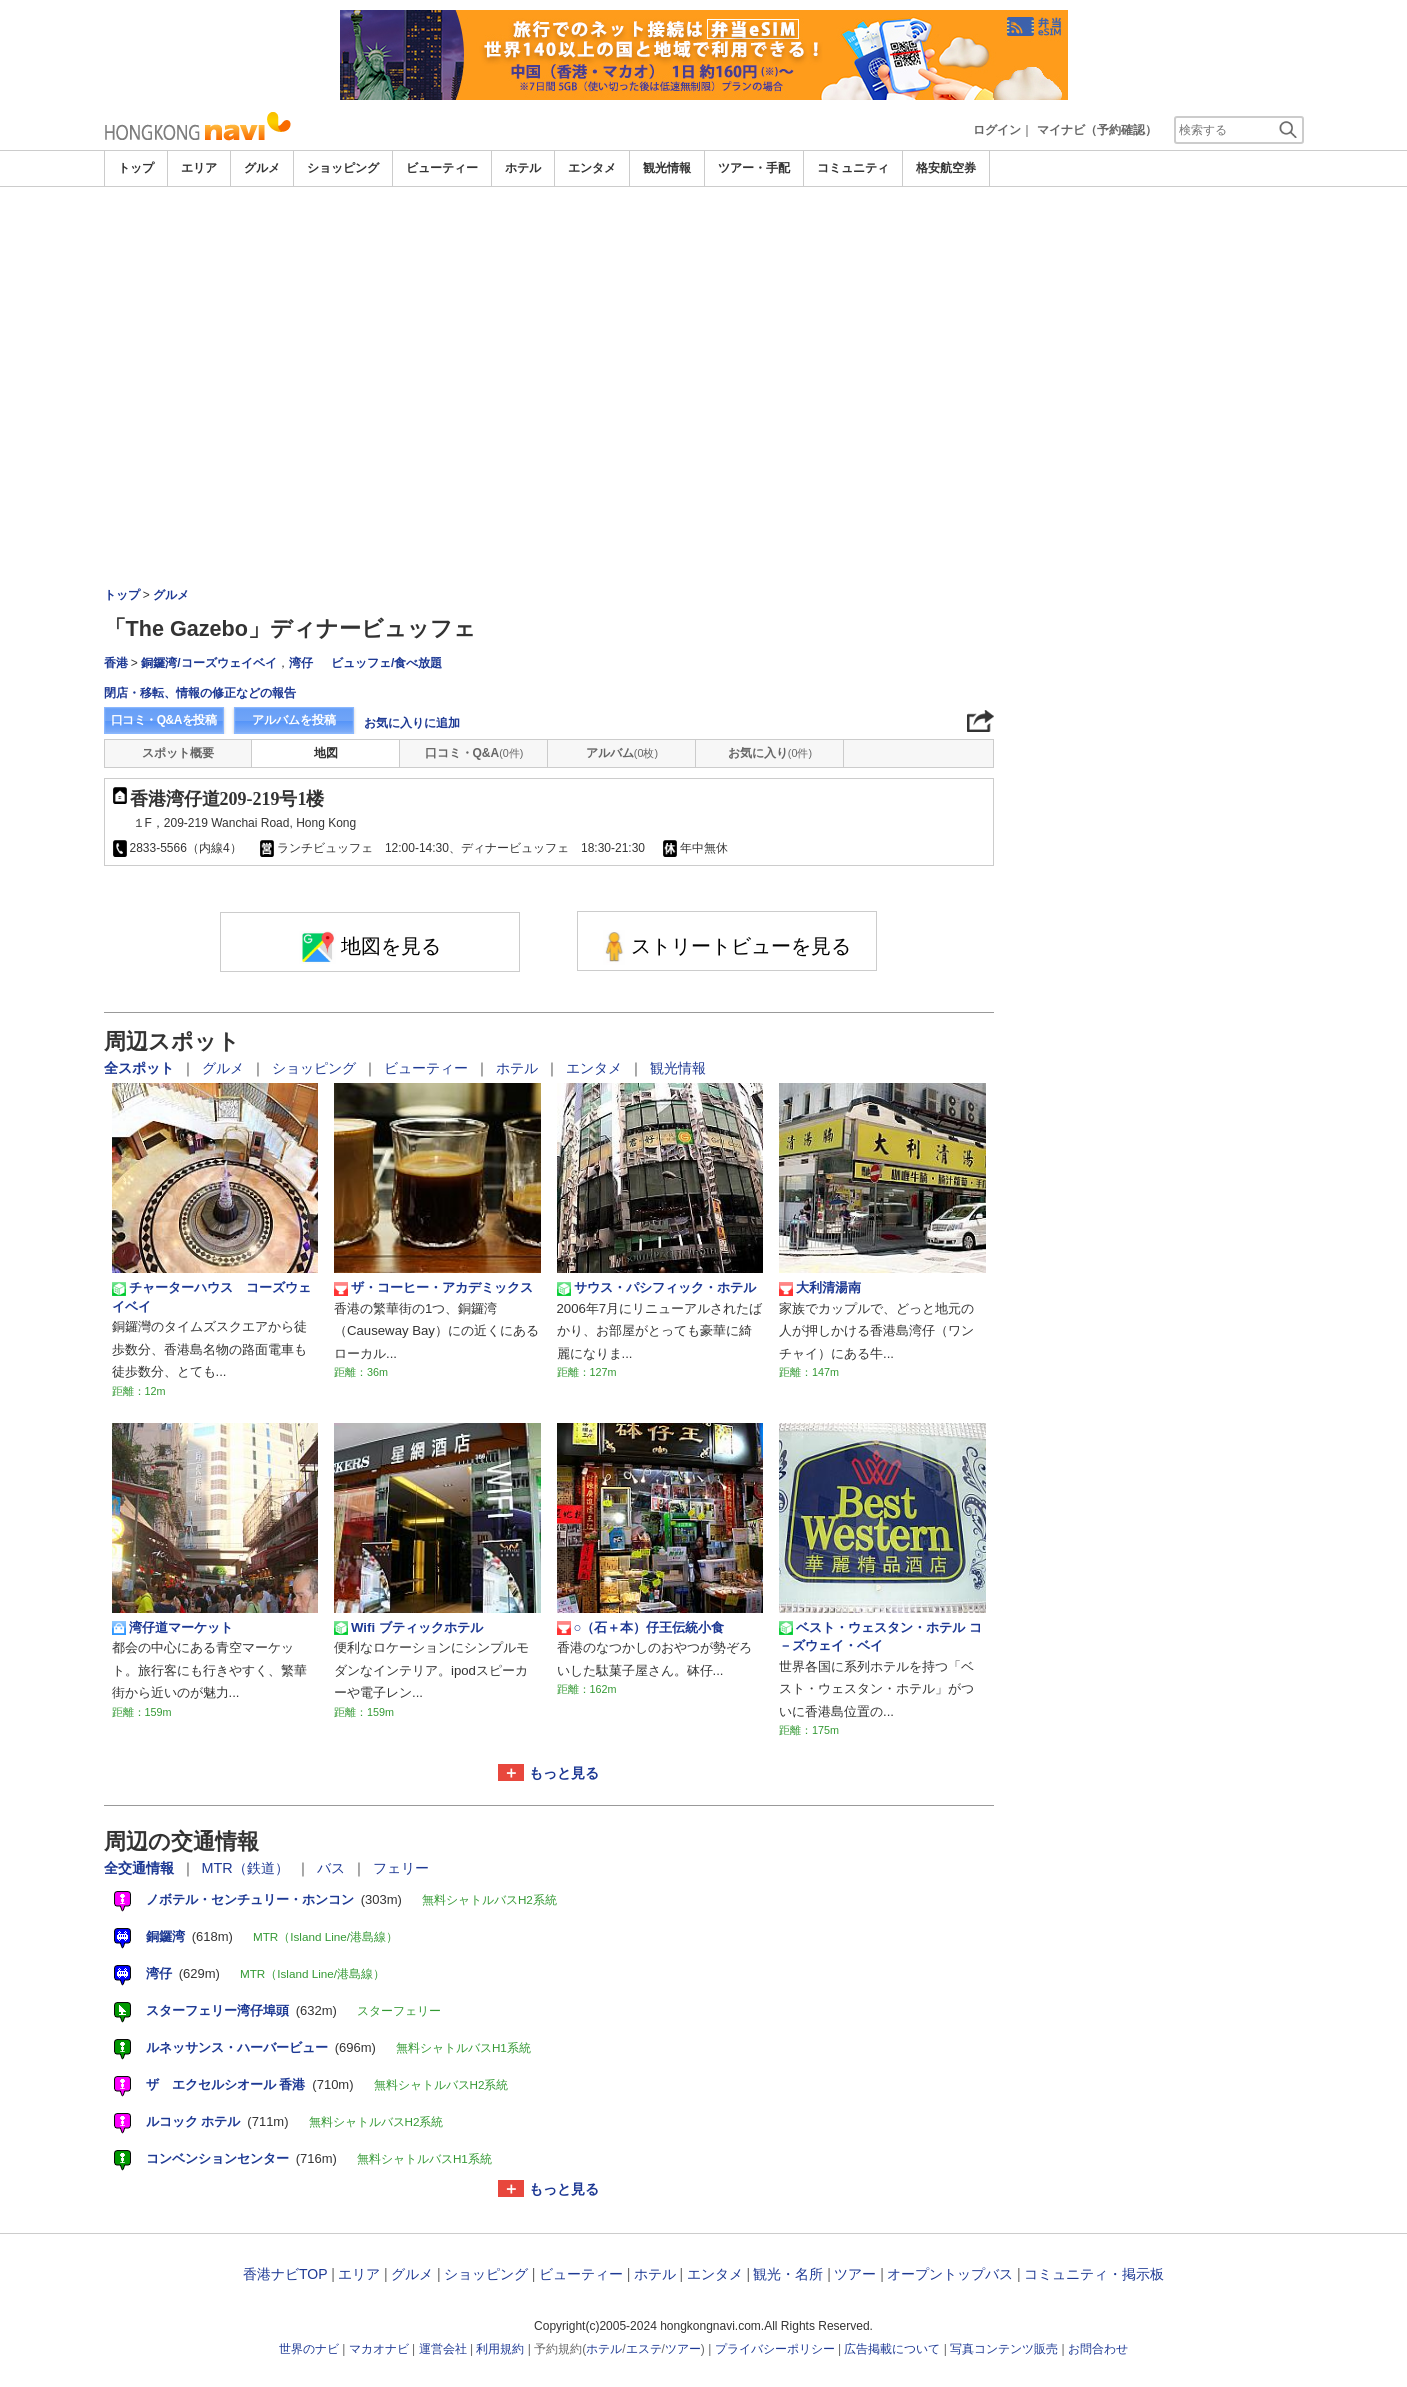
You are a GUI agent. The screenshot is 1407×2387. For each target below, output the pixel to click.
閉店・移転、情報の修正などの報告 (200, 693)
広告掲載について (892, 2349)
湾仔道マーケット (172, 1628)
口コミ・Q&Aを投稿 (164, 720)
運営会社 (443, 2349)
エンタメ (592, 168)
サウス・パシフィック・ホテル (656, 1288)
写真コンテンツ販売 (1004, 2349)
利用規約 (500, 2349)
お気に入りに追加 (412, 723)
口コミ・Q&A (474, 753)
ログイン (997, 130)
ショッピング (343, 168)
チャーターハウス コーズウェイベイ (211, 1296)
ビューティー (442, 168)
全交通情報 (141, 1868)
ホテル (523, 168)
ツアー (855, 2274)
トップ (136, 168)
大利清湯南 (820, 1288)
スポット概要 (178, 753)
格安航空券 (946, 168)
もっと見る (564, 1773)
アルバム (622, 753)
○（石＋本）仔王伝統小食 (641, 1628)
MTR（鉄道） (247, 1868)
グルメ (262, 168)
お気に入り (770, 753)
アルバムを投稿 (294, 720)
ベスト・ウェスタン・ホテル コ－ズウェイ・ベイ (880, 1636)
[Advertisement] (704, 337)
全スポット (141, 1068)
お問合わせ (1098, 2349)
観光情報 (667, 168)
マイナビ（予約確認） (1097, 130)
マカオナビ (379, 2349)
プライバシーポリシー (775, 2349)
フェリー (401, 1868)
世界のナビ (309, 2349)
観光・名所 (788, 2274)
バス (333, 1868)
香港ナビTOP (285, 2274)
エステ (644, 2349)
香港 (116, 663)
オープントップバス (950, 2274)
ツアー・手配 (754, 168)
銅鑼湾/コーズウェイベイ (208, 663)
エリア (199, 168)
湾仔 (301, 663)
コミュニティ (853, 168)
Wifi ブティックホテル (408, 1628)
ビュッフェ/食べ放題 (386, 663)
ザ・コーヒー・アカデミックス (433, 1288)
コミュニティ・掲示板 (1094, 2274)
